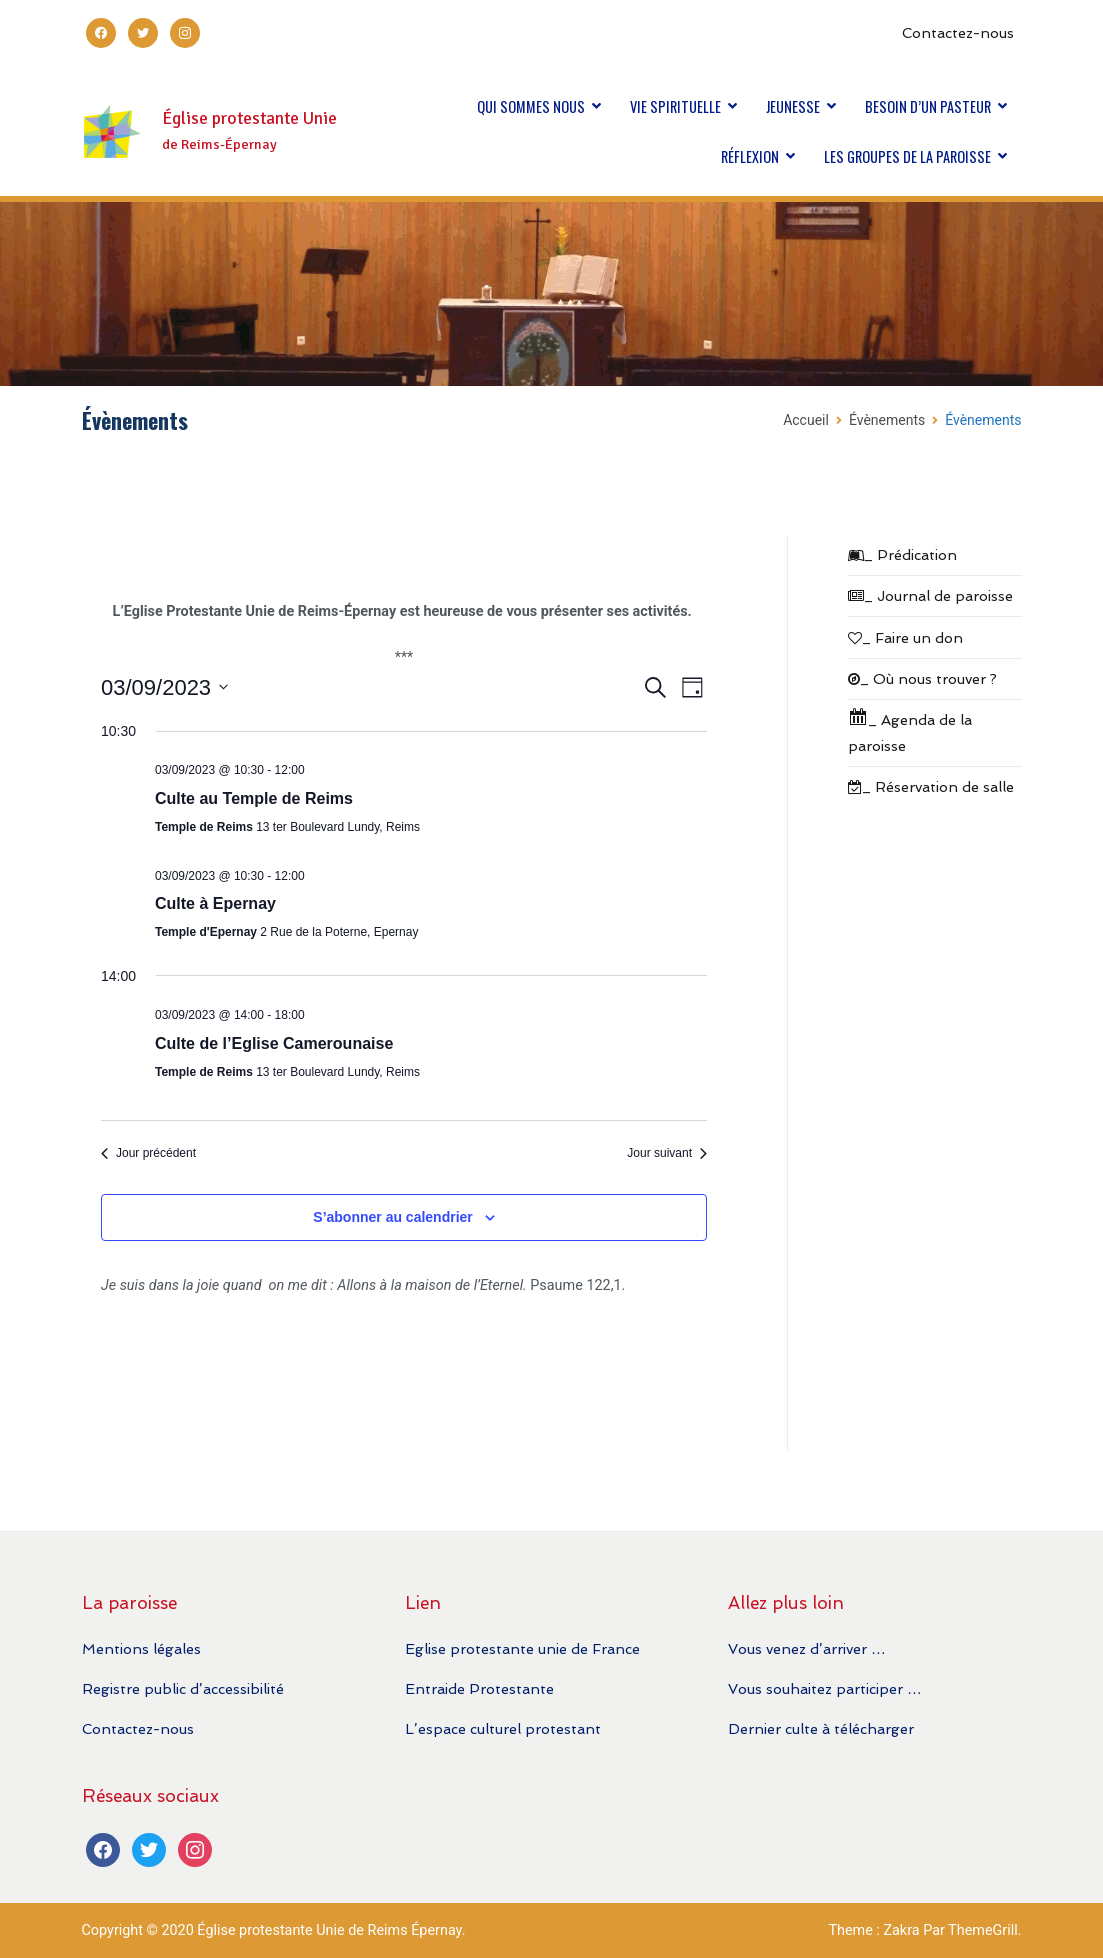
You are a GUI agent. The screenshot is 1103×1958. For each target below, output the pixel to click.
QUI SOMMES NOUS (531, 106)
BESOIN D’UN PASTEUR (928, 106)
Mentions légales (141, 1648)
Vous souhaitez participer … (824, 1688)
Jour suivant (667, 1153)
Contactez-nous (958, 32)
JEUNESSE (793, 106)
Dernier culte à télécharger (821, 1728)
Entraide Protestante (479, 1688)
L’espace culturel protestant (503, 1728)
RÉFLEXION (750, 156)
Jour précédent (148, 1153)
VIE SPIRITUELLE (675, 106)
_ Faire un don (905, 637)
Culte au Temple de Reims (254, 798)
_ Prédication (902, 554)
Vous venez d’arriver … (806, 1648)
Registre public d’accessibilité (183, 1688)
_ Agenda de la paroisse (910, 730)
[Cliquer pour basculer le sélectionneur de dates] (164, 687)
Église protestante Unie (249, 118)
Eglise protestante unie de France (522, 1648)
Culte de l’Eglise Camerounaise (274, 1043)
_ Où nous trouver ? (922, 678)
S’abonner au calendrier (393, 1217)
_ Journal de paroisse (930, 595)
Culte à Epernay (215, 903)
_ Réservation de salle (931, 786)
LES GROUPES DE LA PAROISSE (907, 156)
